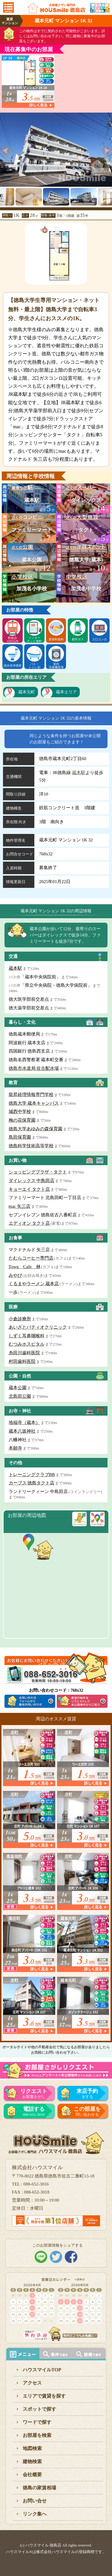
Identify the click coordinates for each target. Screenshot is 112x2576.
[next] (106, 150)
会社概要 (32, 2474)
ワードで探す (37, 2422)
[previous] (5, 150)
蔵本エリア (66, 692)
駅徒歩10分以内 (13, 639)
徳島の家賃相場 (39, 2487)
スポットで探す (39, 2409)
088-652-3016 (34, 2111)
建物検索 (32, 2461)
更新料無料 (56, 639)
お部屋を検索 (37, 2435)
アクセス (32, 2382)
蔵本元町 (26, 692)
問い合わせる (87, 2111)
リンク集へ (35, 2513)
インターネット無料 (34, 639)
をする (87, 2093)
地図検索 (32, 2448)
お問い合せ (35, 2500)
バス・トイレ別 (34, 665)
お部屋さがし (34, 2093)
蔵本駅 (78, 772)
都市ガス (78, 639)
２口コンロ (99, 639)
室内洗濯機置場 (56, 665)
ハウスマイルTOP (42, 2369)
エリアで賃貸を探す (44, 2395)
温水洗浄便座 (13, 665)
